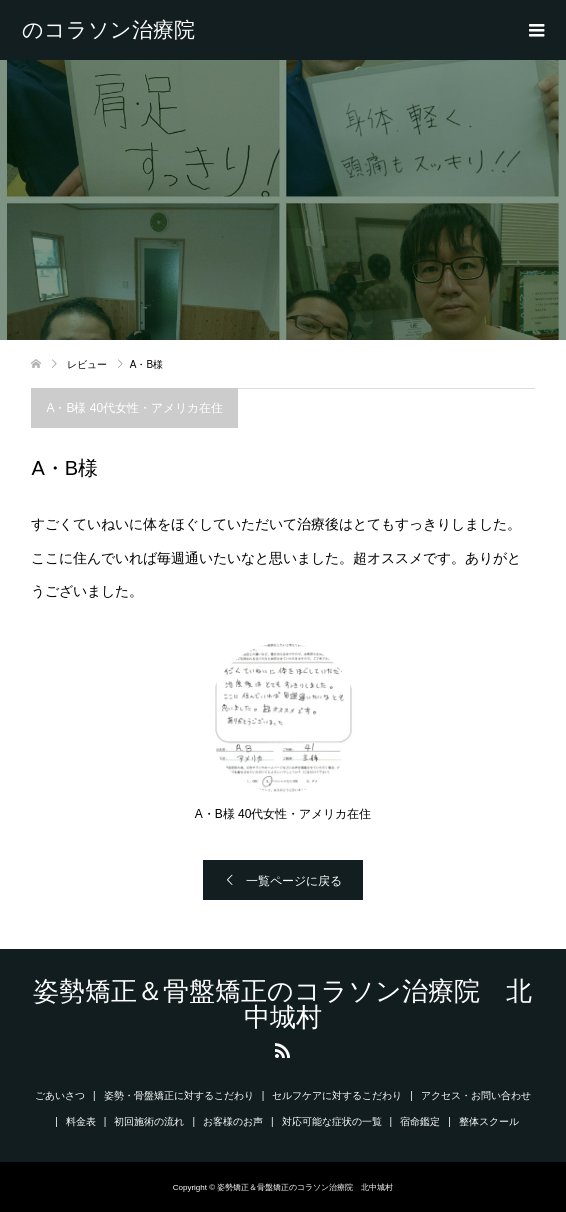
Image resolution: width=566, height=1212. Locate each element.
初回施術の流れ (149, 1121)
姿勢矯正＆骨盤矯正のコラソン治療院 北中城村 (119, 30)
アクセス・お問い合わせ (476, 1095)
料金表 (81, 1121)
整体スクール (489, 1121)
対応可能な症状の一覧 (332, 1121)
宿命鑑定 (420, 1121)
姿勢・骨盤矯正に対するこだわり (179, 1095)
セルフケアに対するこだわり (337, 1095)
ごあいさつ (60, 1095)
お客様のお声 (233, 1121)
